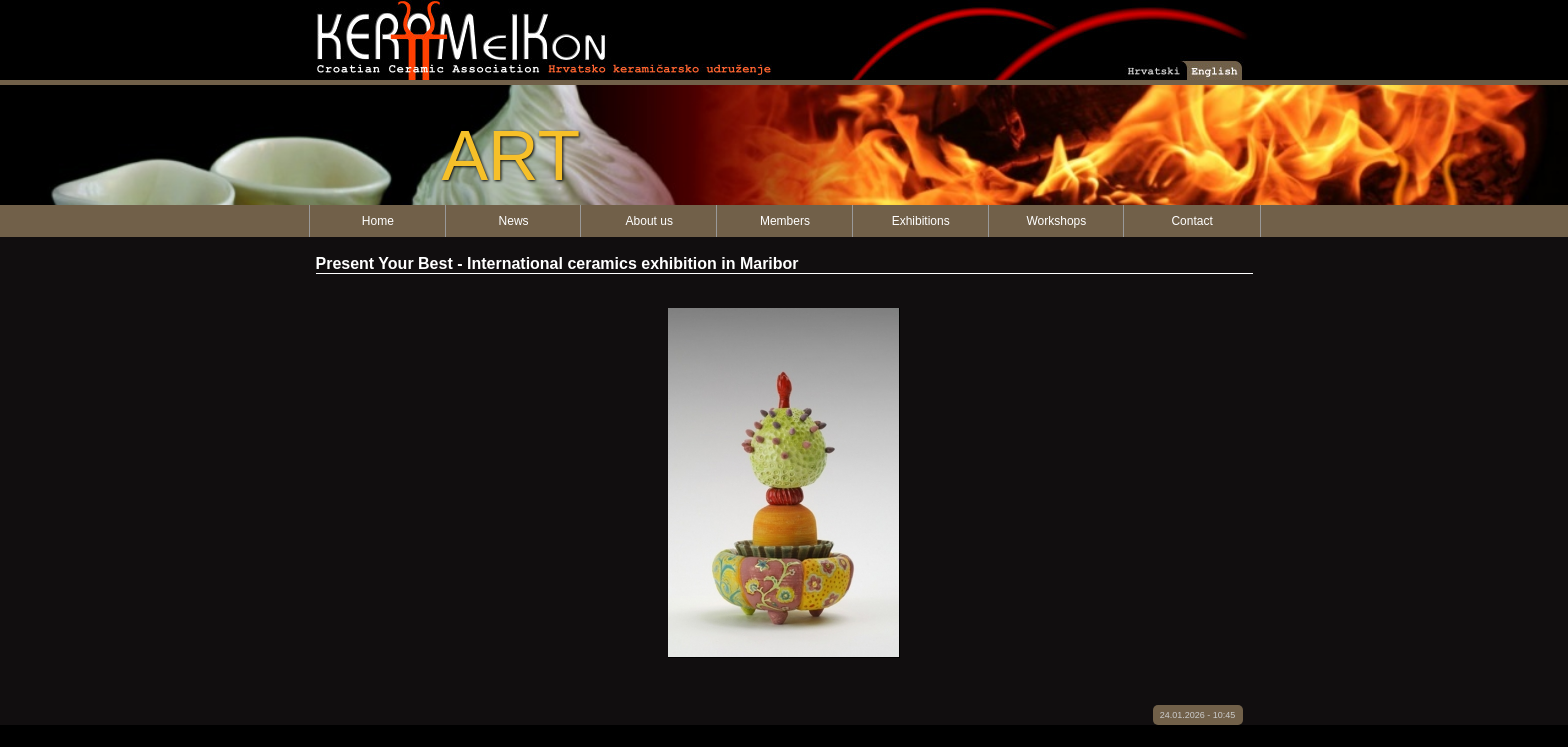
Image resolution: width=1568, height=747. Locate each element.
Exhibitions (921, 221)
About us (649, 221)
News (514, 221)
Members (785, 221)
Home (378, 221)
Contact (1191, 221)
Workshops (1056, 221)
